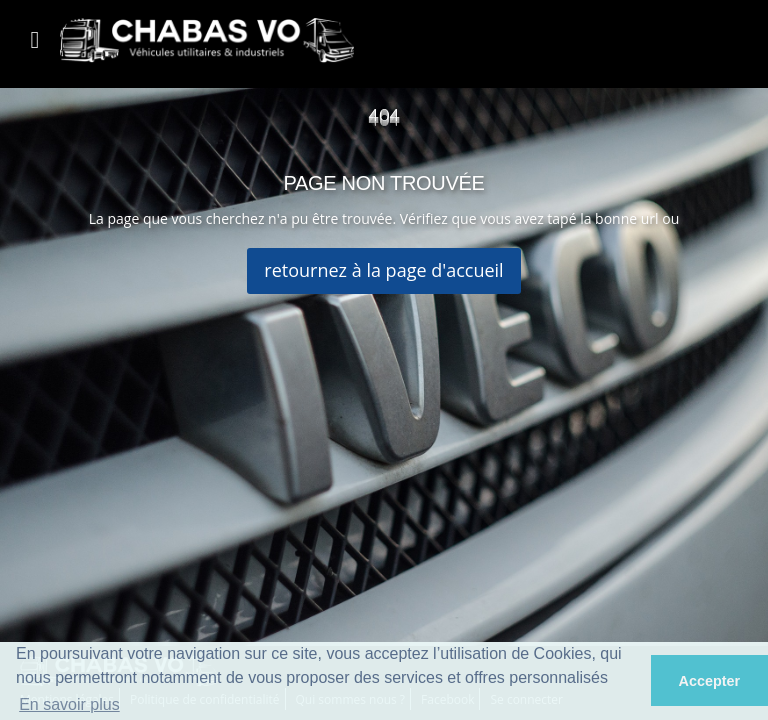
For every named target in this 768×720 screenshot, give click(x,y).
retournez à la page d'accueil (383, 270)
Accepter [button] (710, 681)
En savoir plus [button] (69, 704)
